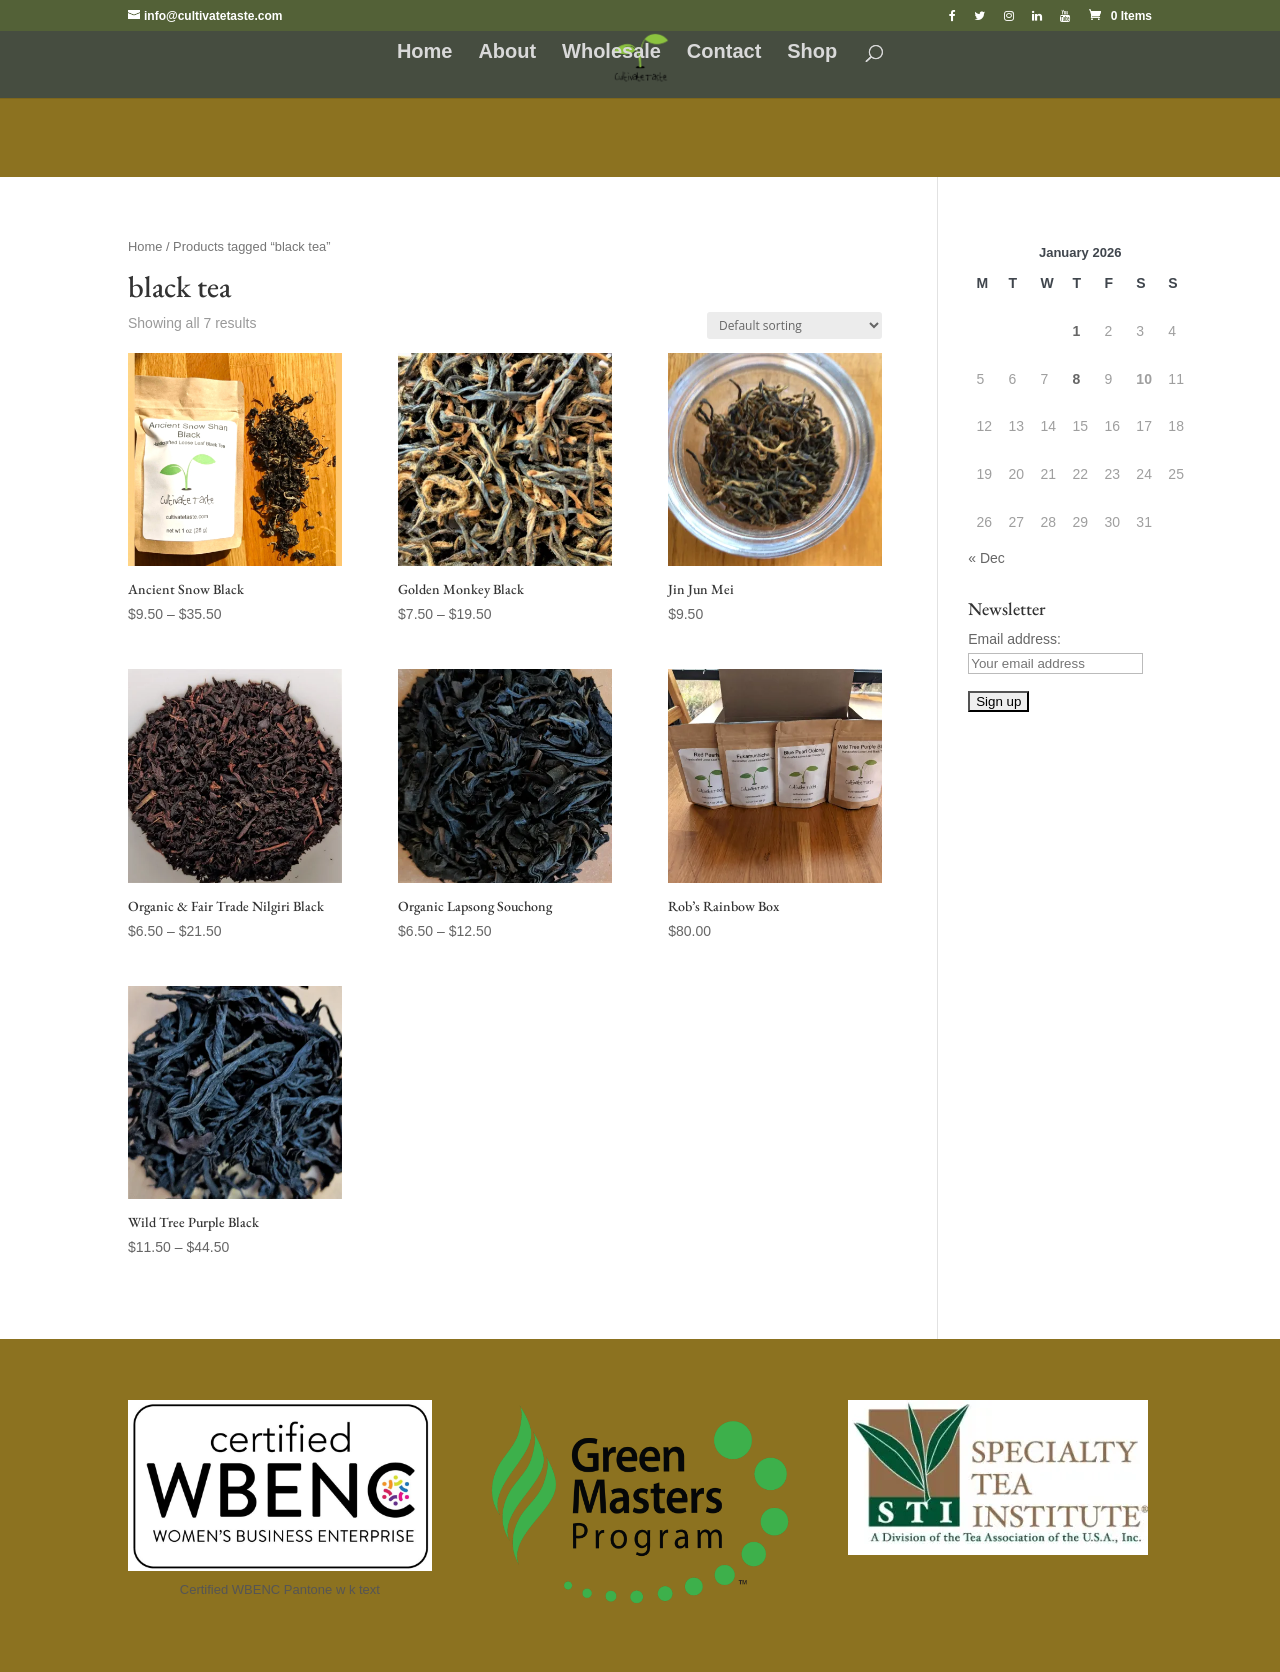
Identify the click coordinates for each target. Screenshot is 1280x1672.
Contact (724, 53)
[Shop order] (794, 325)
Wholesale (611, 53)
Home (425, 53)
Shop (812, 53)
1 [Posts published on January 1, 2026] (1076, 331)
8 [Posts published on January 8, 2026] (1076, 379)
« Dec (986, 558)
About (507, 53)
